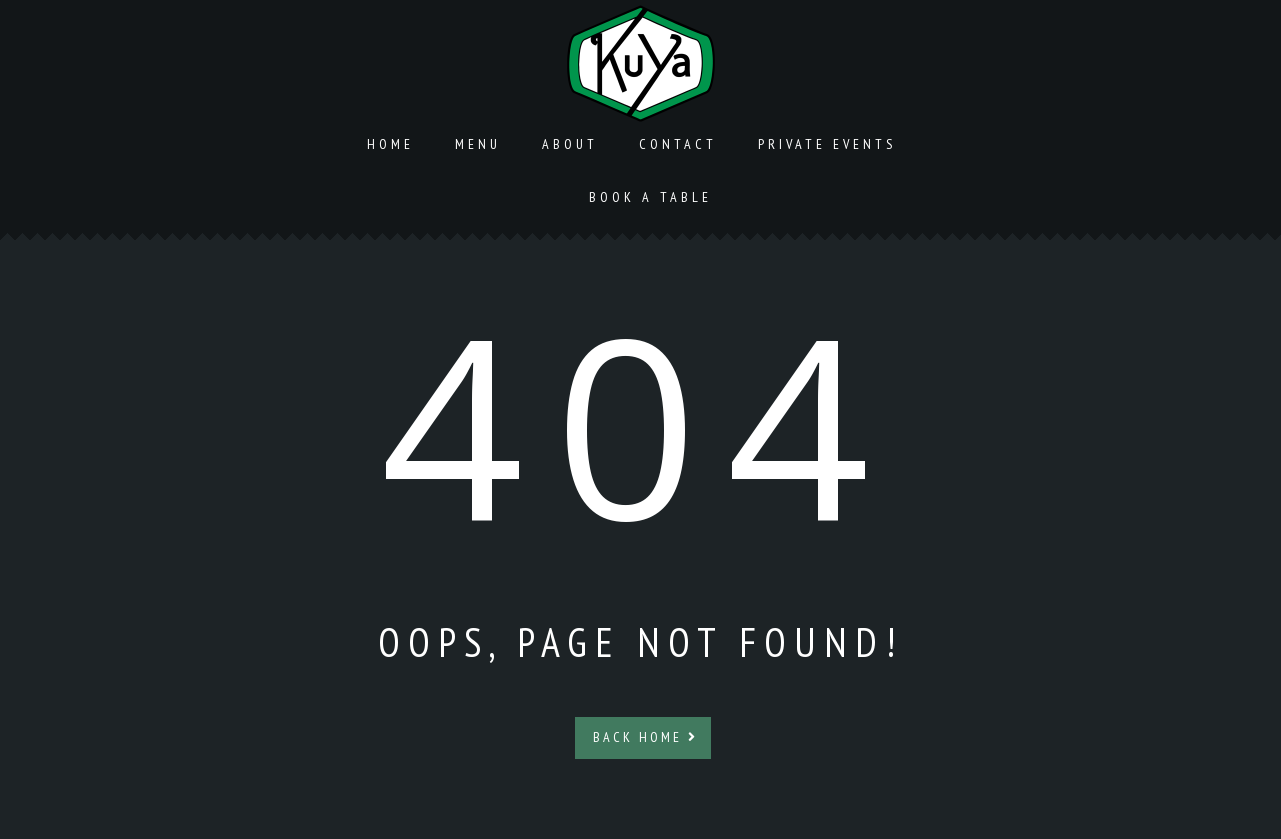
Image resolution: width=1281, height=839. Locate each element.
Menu (478, 144)
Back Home (645, 737)
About (570, 144)
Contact (678, 144)
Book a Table (650, 197)
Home (390, 144)
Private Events (827, 144)
